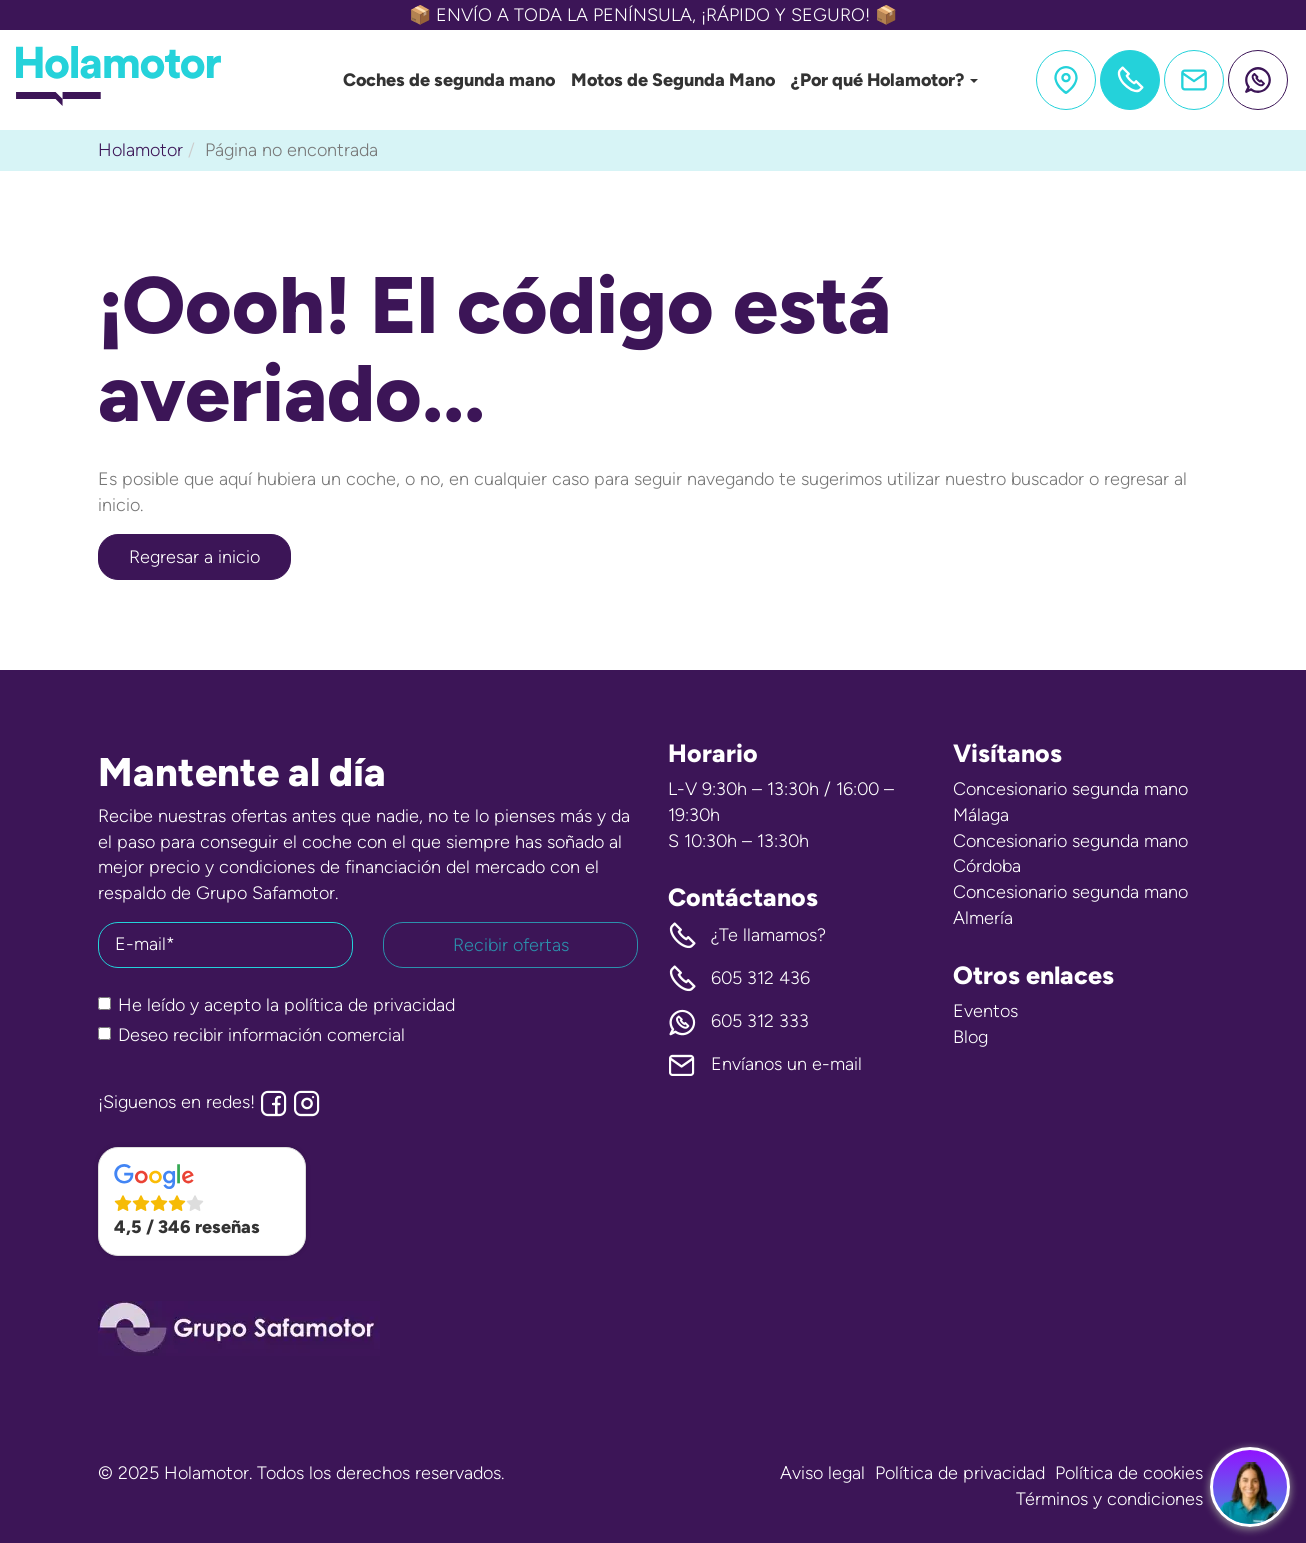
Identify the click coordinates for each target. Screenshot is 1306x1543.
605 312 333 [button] (738, 1022)
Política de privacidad (960, 1473)
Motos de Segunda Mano (673, 80)
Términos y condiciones (1109, 1499)
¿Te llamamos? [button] (747, 936)
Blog (970, 1037)
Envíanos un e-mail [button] (765, 1065)
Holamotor (140, 150)
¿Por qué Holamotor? (884, 80)
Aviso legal (822, 1473)
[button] (202, 1202)
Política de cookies (1129, 1473)
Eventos (985, 1011)
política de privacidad (369, 1005)
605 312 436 (739, 979)
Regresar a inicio (194, 557)
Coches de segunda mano (449, 80)
